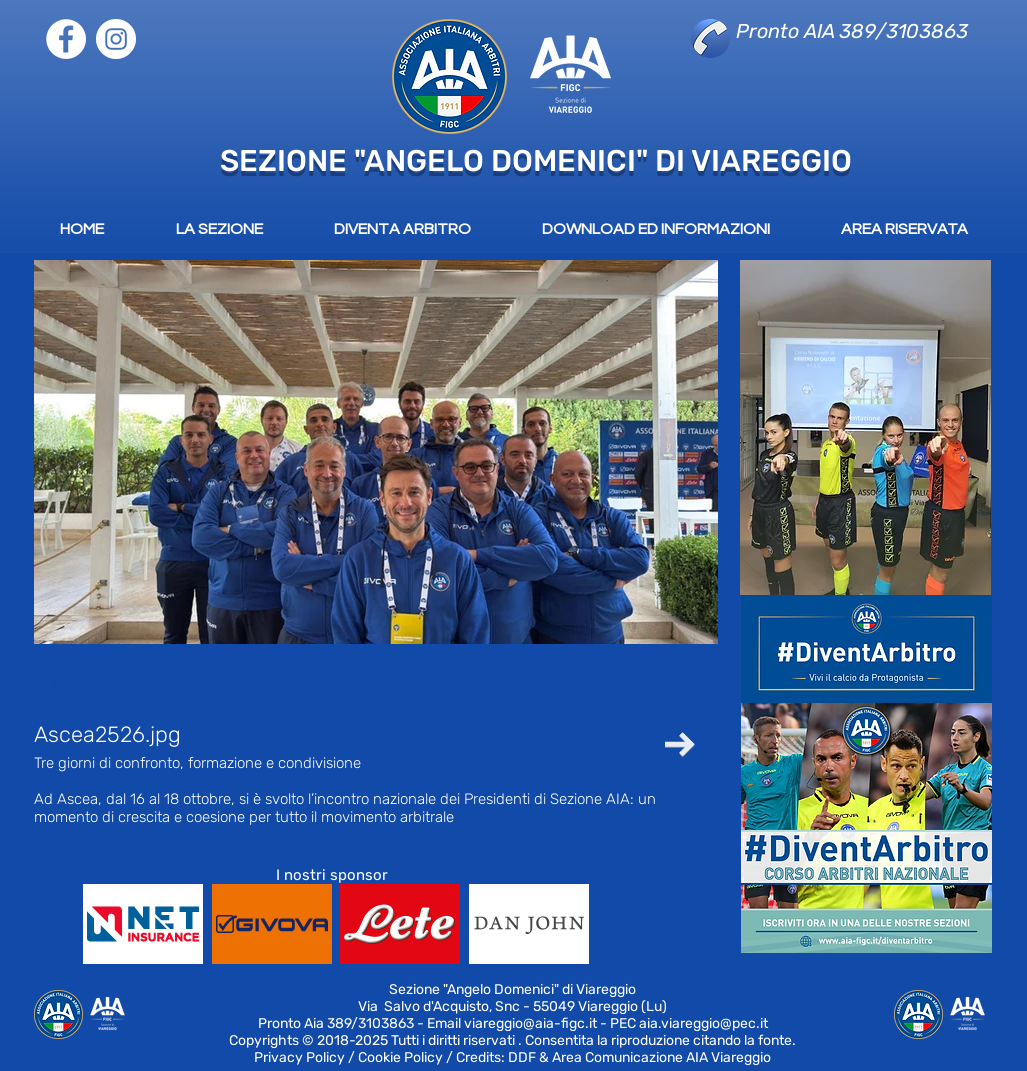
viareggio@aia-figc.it (530, 1023)
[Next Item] (680, 744)
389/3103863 (370, 1023)
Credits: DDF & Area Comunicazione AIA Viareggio (613, 1057)
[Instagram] (116, 39)
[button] (61, 682)
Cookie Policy (400, 1057)
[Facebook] (66, 39)
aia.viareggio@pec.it (703, 1023)
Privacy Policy (299, 1057)
